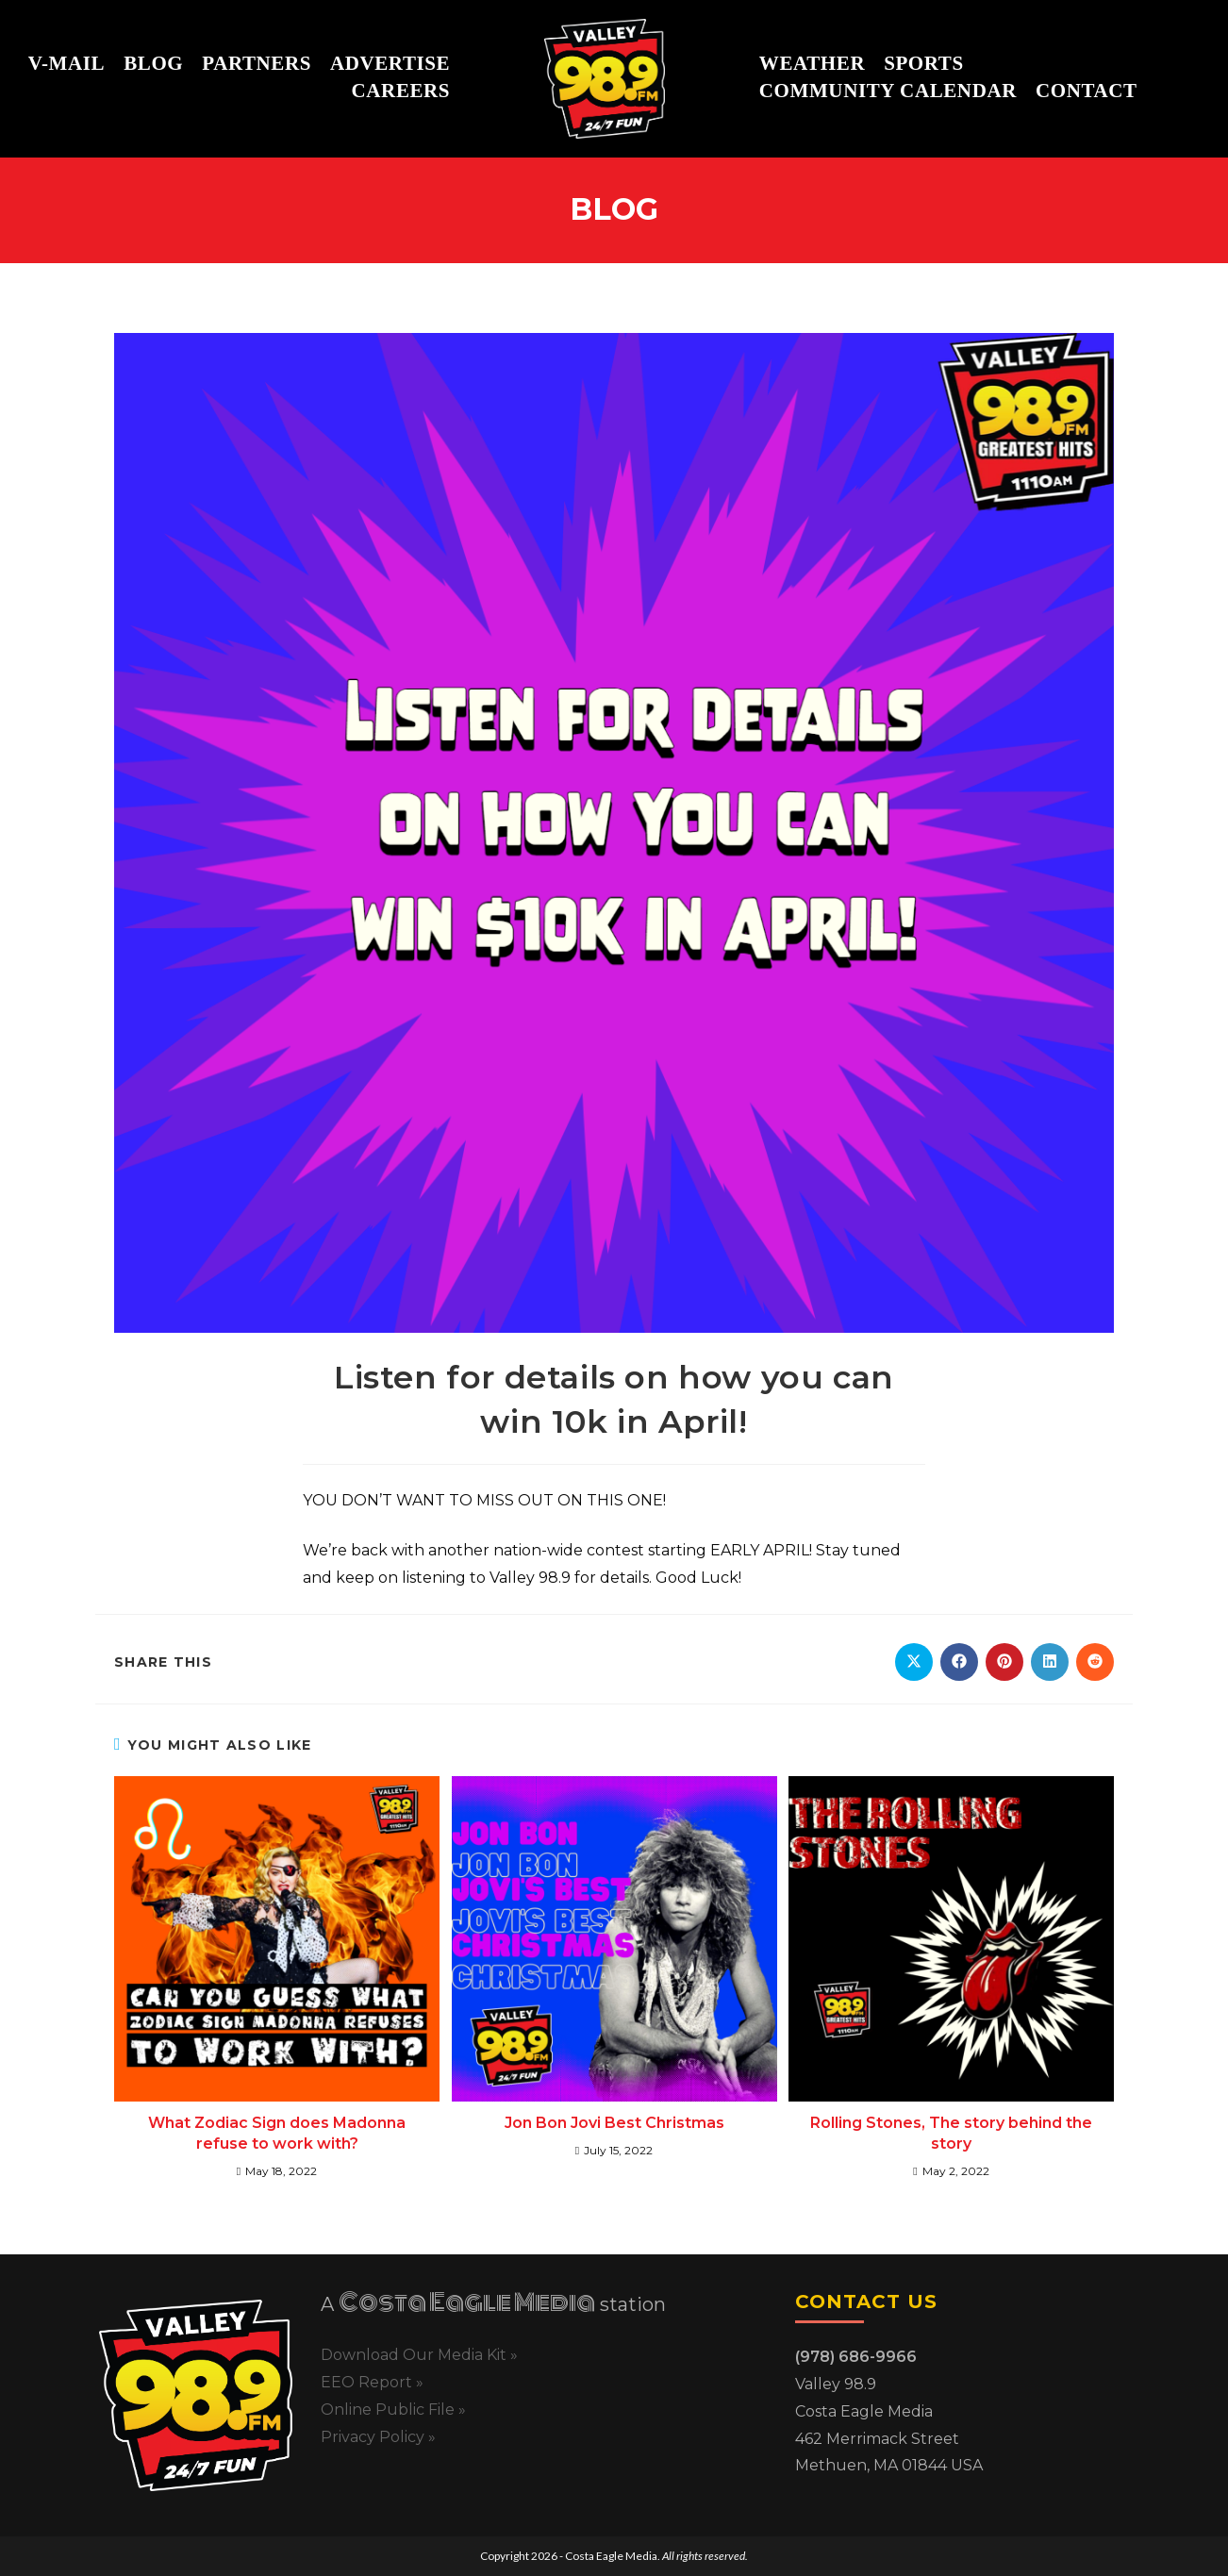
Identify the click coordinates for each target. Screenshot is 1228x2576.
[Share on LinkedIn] (1050, 1662)
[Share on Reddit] (1095, 1662)
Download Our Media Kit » (419, 2355)
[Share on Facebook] (959, 1662)
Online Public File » (393, 2409)
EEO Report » (372, 2382)
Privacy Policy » (378, 2437)
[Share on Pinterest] (1004, 1662)
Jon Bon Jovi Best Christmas (614, 2123)
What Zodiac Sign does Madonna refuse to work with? (277, 2133)
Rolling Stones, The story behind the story (951, 2133)
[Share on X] (914, 1662)
